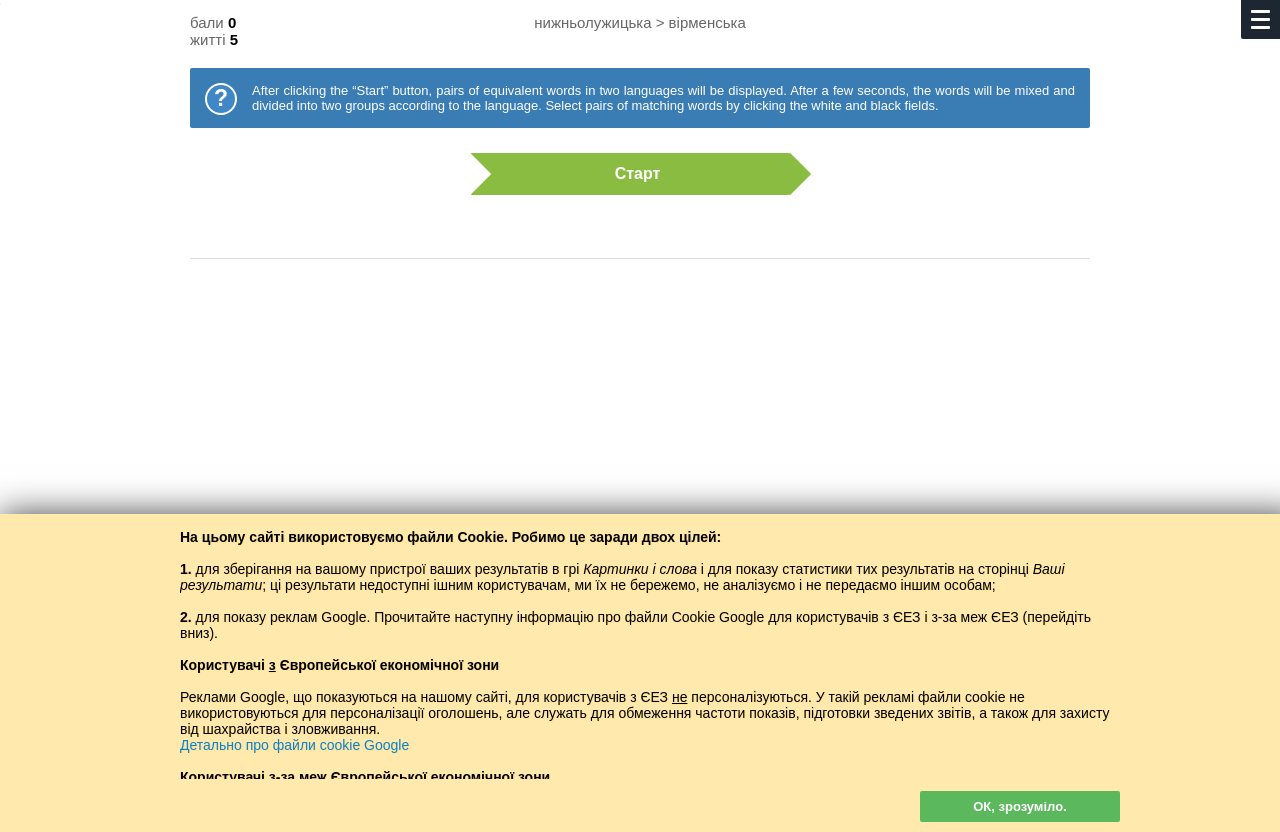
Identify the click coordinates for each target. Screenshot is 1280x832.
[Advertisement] (640, 435)
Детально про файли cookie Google (294, 745)
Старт (630, 174)
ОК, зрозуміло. (1020, 806)
